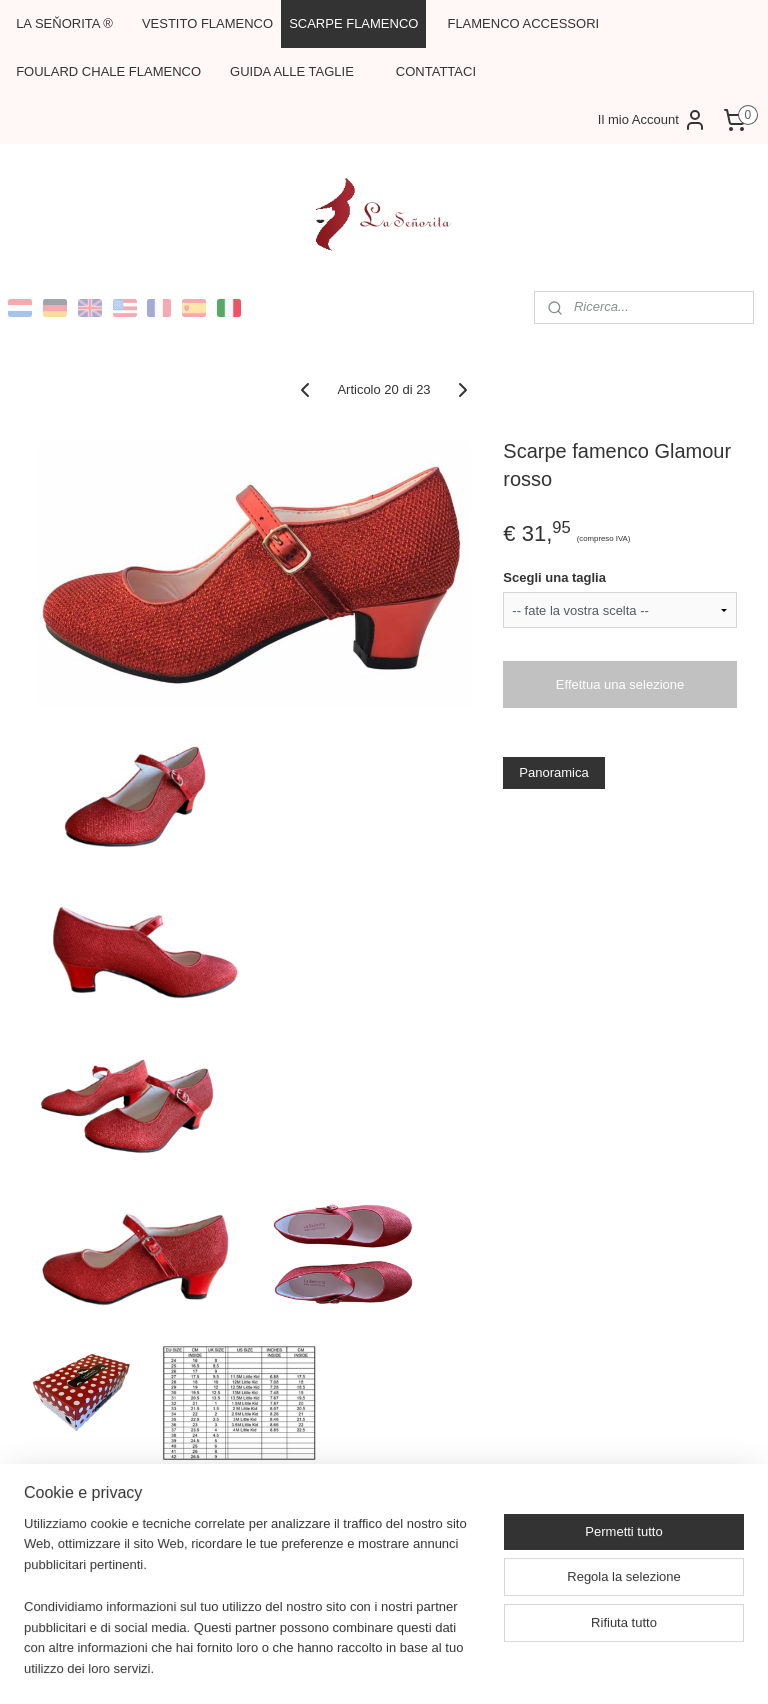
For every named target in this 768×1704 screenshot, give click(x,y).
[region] (252, 1609)
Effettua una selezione (620, 684)
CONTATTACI (436, 71)
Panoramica (553, 772)
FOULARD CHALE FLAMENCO (108, 71)
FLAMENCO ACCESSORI (523, 23)
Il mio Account (652, 120)
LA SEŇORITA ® (64, 23)
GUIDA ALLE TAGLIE (292, 71)
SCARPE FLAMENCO (353, 23)
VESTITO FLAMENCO (207, 23)
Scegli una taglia (554, 576)
